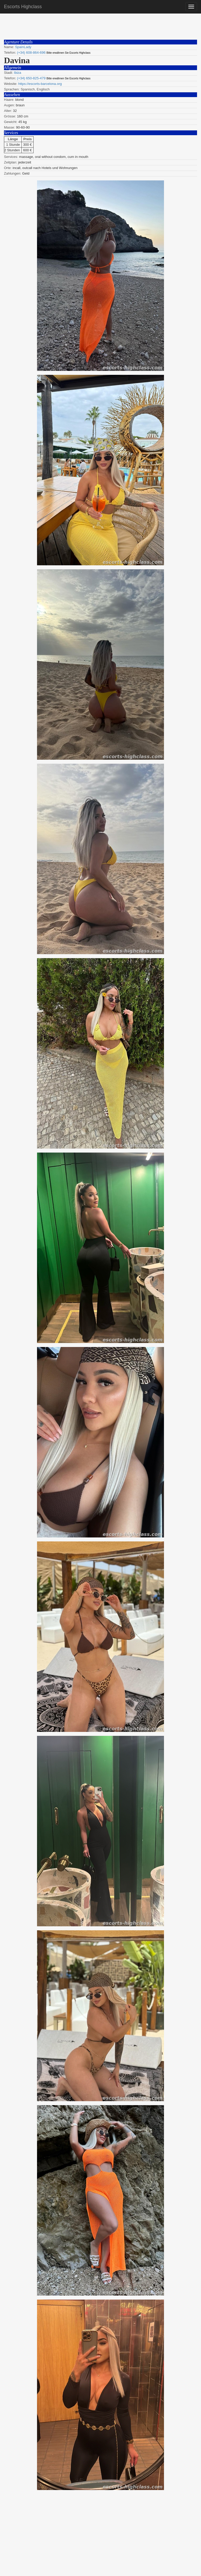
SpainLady (23, 47)
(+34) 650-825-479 (31, 78)
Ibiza (17, 73)
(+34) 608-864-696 (31, 52)
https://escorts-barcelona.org (40, 84)
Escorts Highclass (23, 6)
